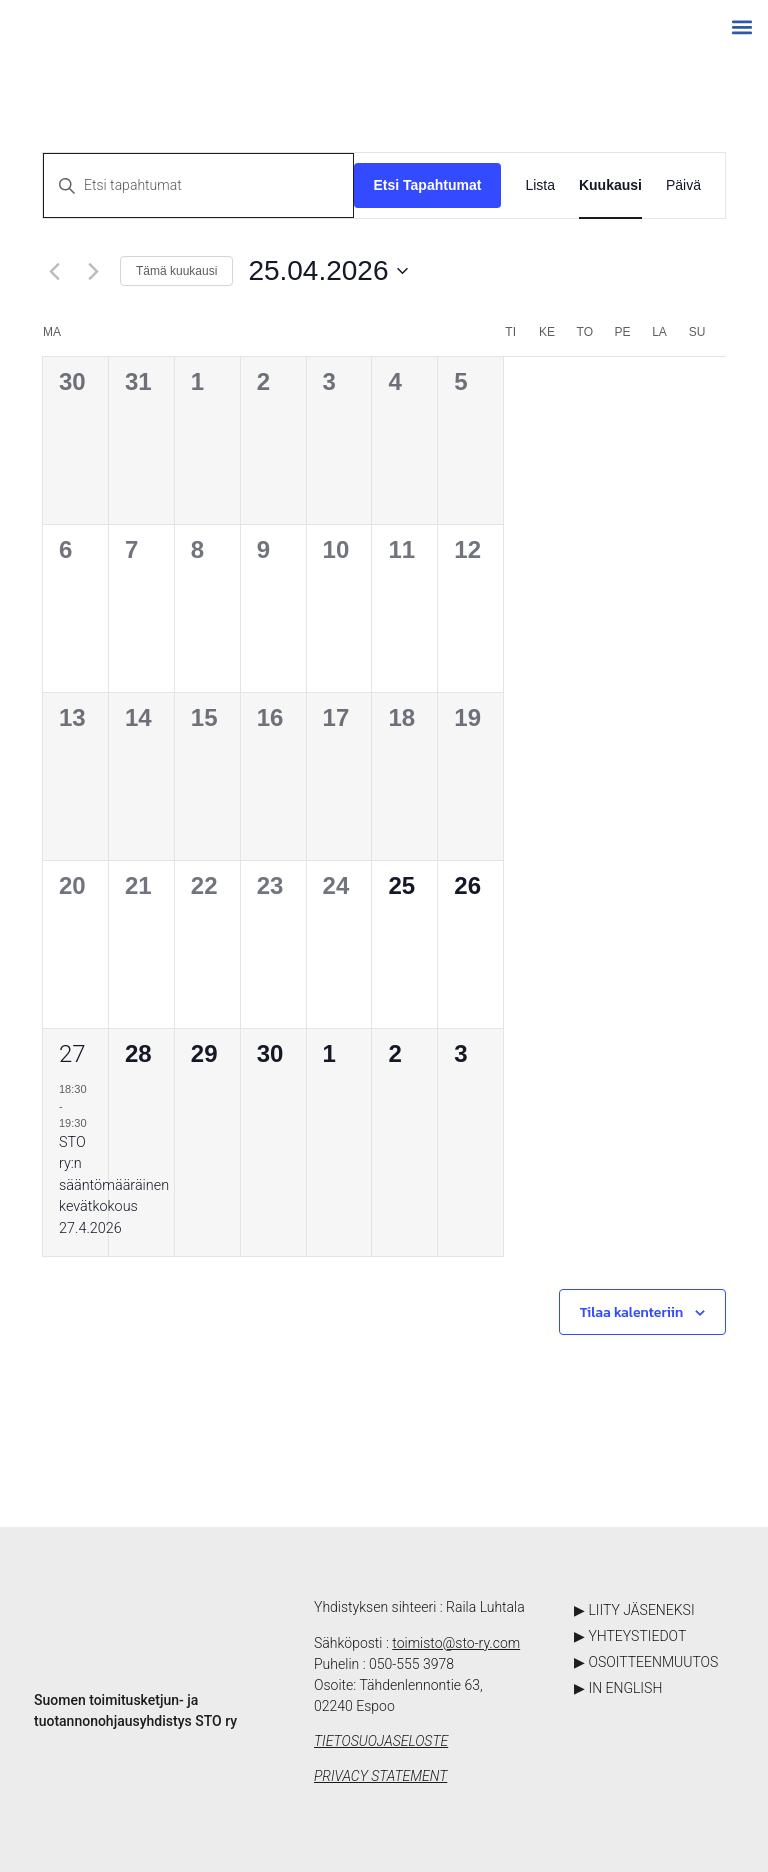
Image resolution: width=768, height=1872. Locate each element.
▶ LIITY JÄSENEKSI (634, 1610)
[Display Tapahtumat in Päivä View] (683, 185)
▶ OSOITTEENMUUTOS (646, 1662)
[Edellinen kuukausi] (54, 271)
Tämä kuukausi (176, 271)
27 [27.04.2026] (72, 1054)
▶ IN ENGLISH (618, 1688)
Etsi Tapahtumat (428, 185)
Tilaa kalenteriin (631, 1312)
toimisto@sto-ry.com (456, 1643)
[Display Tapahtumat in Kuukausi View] (610, 185)
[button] (741, 26)
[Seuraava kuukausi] (93, 271)
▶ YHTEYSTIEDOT (630, 1636)
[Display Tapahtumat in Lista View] (540, 185)
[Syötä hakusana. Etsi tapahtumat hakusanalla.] (198, 185)
